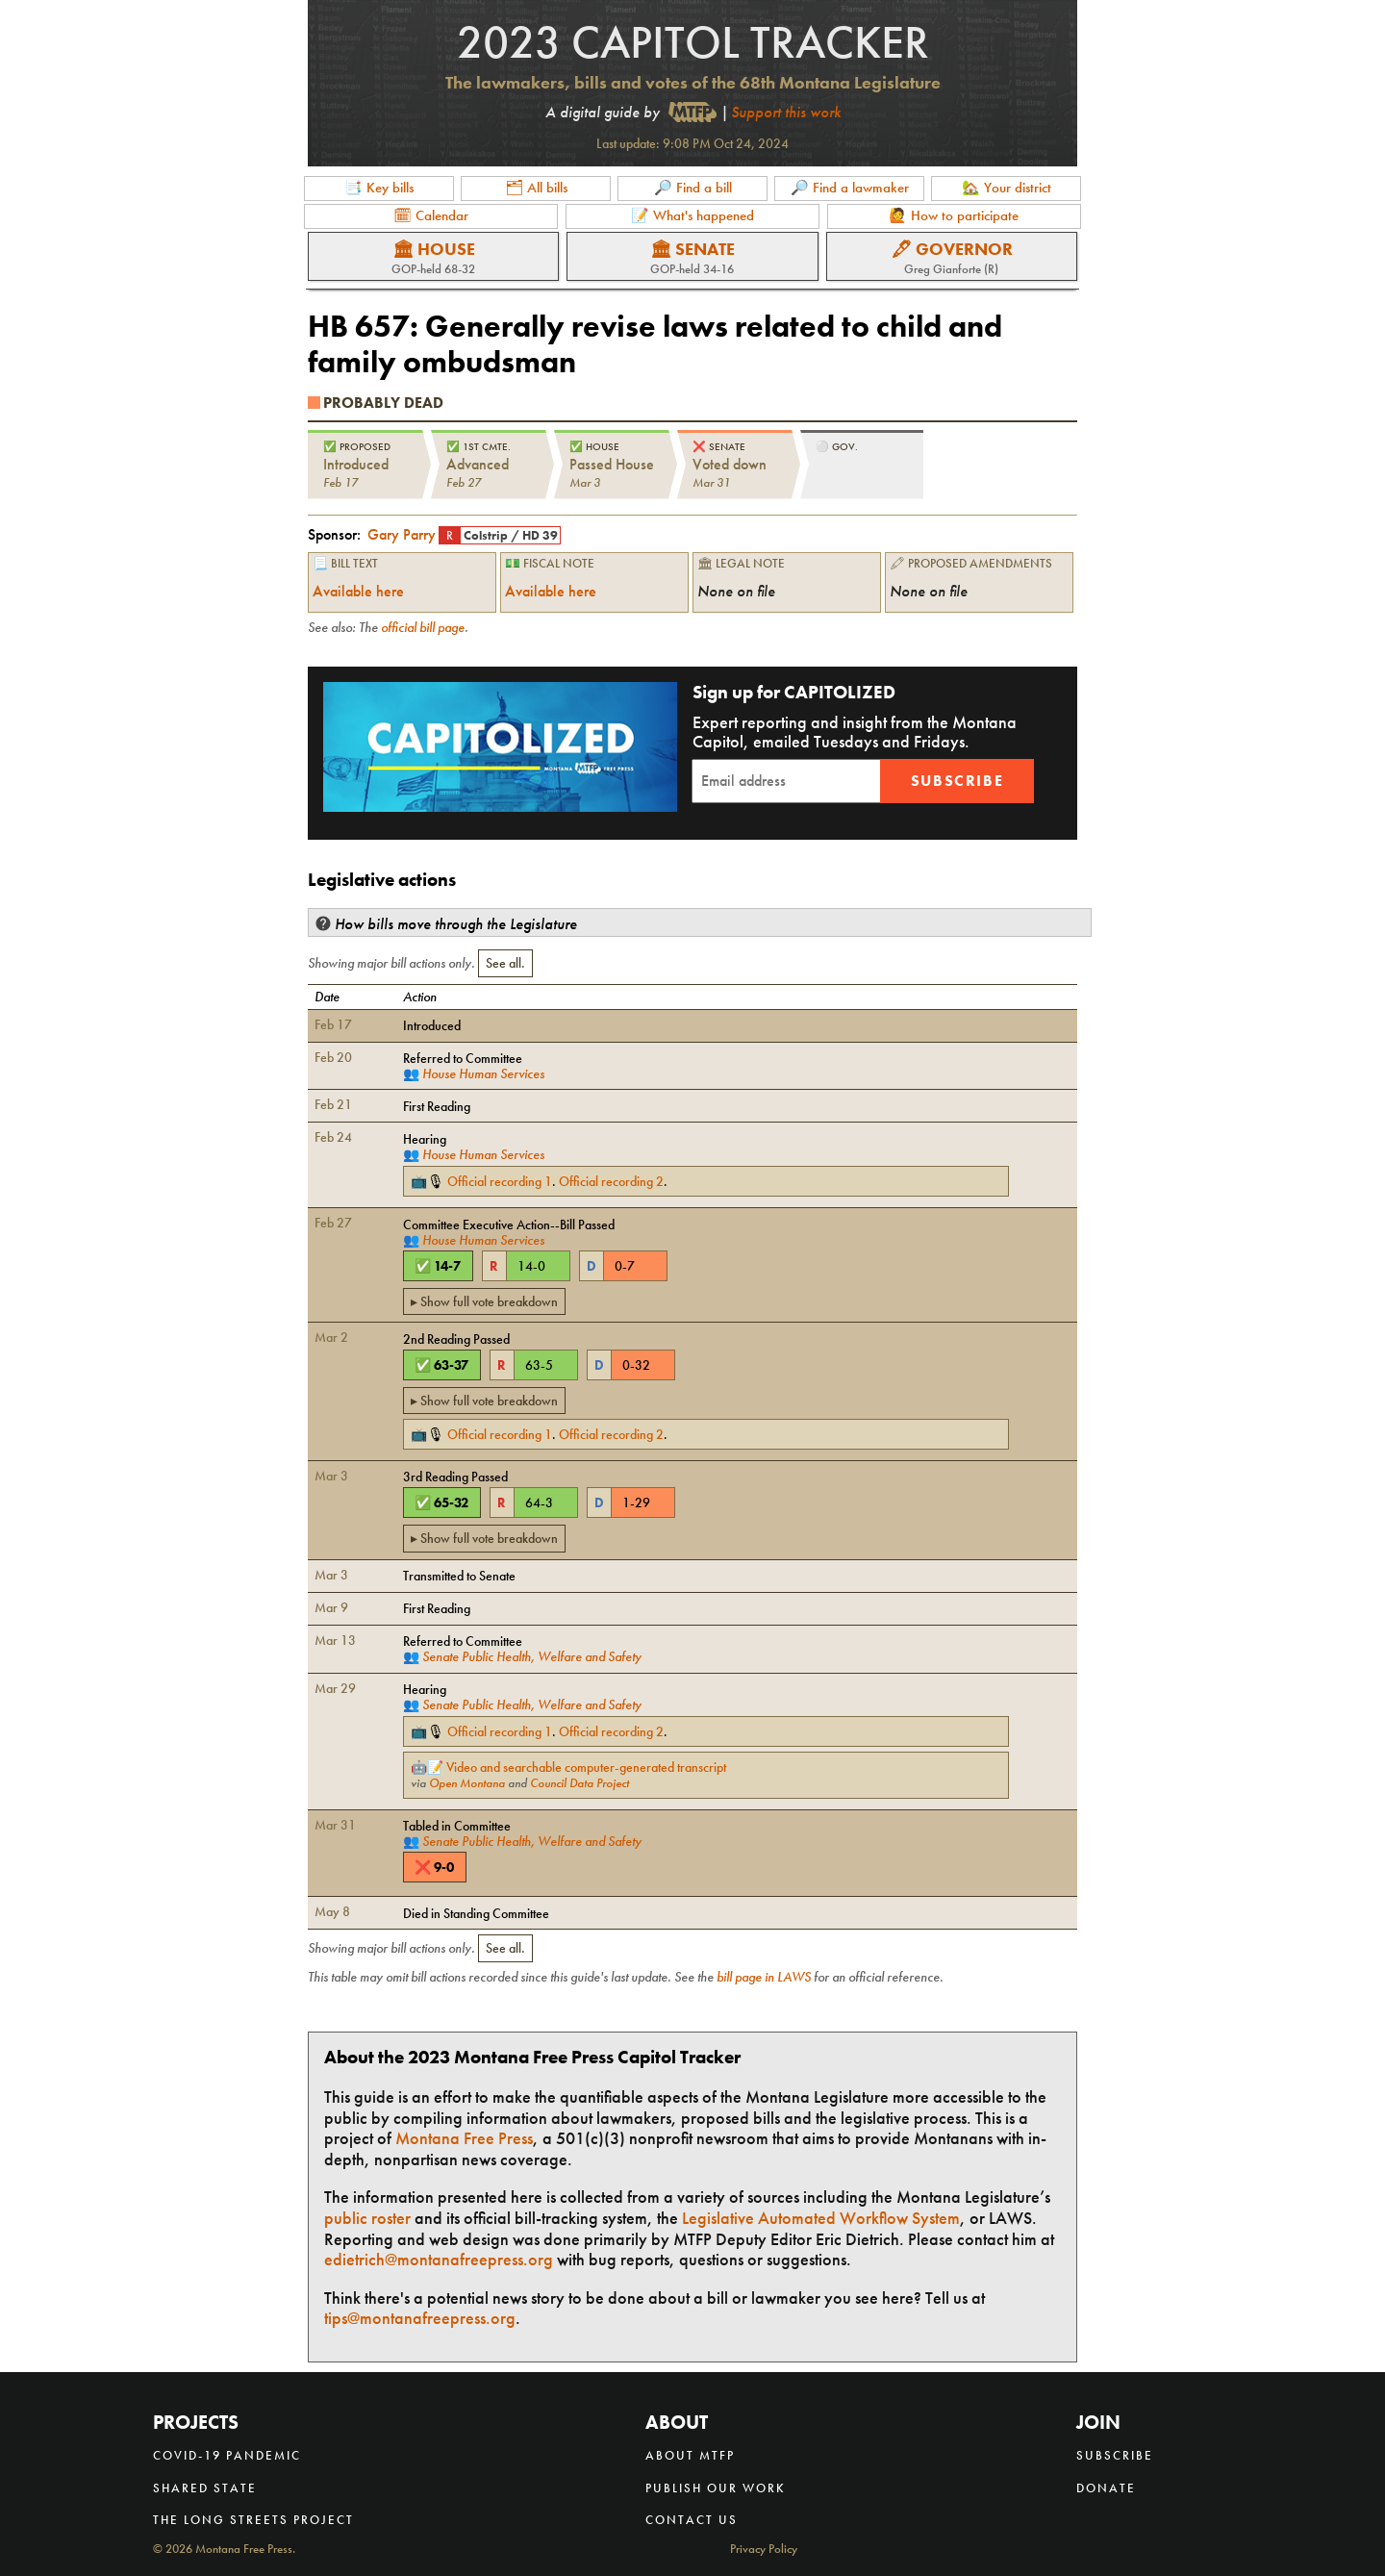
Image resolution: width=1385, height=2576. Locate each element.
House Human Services (483, 1073)
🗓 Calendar (430, 215)
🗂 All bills (536, 187)
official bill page (423, 627)
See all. (505, 963)
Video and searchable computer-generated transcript (586, 1767)
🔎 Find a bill (693, 187)
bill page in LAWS (764, 1976)
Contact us (691, 2520)
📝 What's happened (692, 215)
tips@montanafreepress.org (420, 2318)
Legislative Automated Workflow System (821, 2218)
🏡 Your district (1006, 187)
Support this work (786, 112)
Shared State (205, 2488)
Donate (1106, 2488)
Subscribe (957, 780)
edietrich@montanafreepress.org (438, 2259)
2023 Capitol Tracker (693, 42)
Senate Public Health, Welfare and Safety (532, 1656)
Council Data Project (579, 1783)
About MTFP (690, 2455)
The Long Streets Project (253, 2520)
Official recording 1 (499, 1181)
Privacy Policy (763, 2549)
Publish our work (715, 2488)
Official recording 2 (611, 1181)
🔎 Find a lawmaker (850, 187)
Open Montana (467, 1783)
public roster (367, 2218)
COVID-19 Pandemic (227, 2455)
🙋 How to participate (954, 215)
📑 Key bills (379, 187)
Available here (358, 591)
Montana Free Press (464, 2138)
